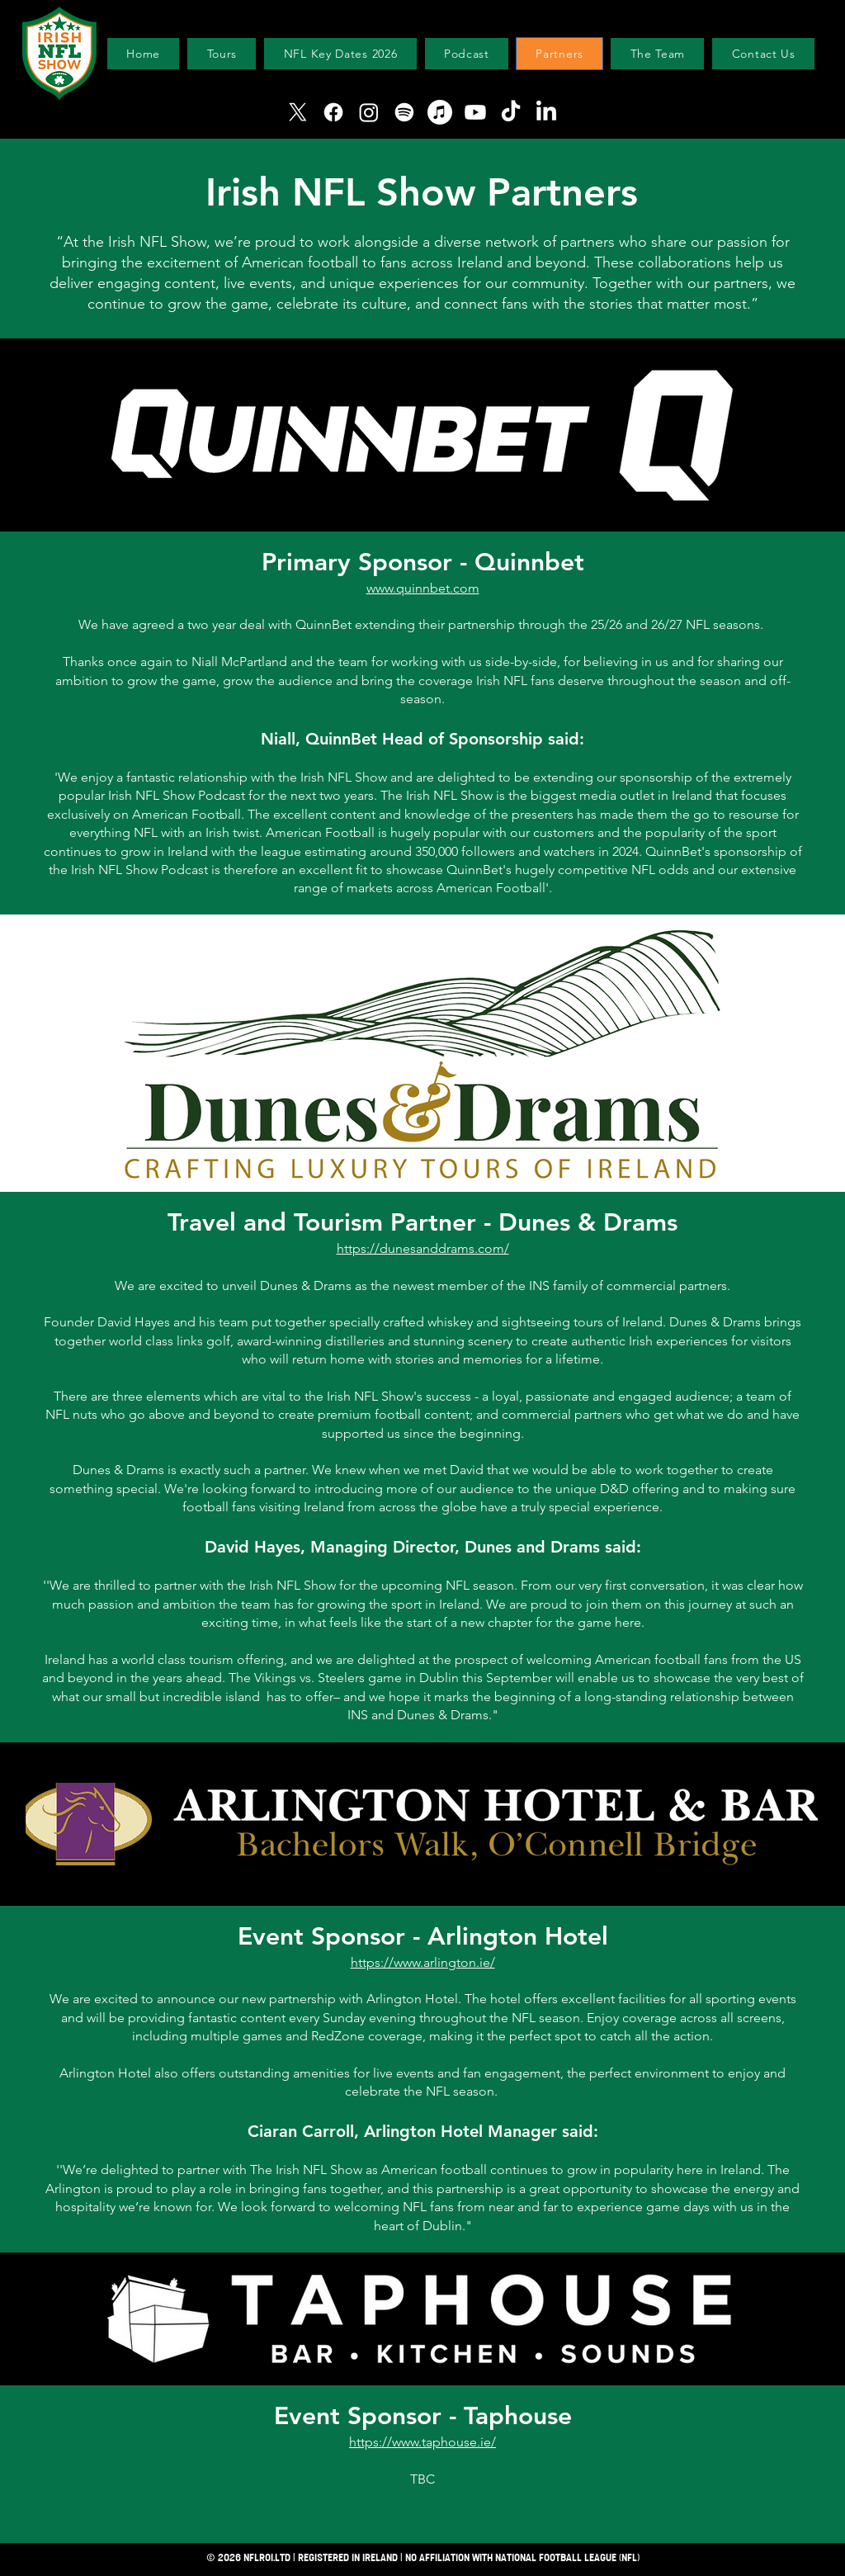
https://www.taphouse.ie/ (422, 2442)
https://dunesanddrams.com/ (423, 1248)
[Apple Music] (439, 112)
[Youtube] (475, 112)
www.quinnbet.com (422, 588)
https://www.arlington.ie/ (423, 1962)
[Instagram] (368, 112)
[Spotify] (404, 112)
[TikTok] (510, 112)
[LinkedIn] (546, 112)
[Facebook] (333, 112)
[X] (298, 112)
